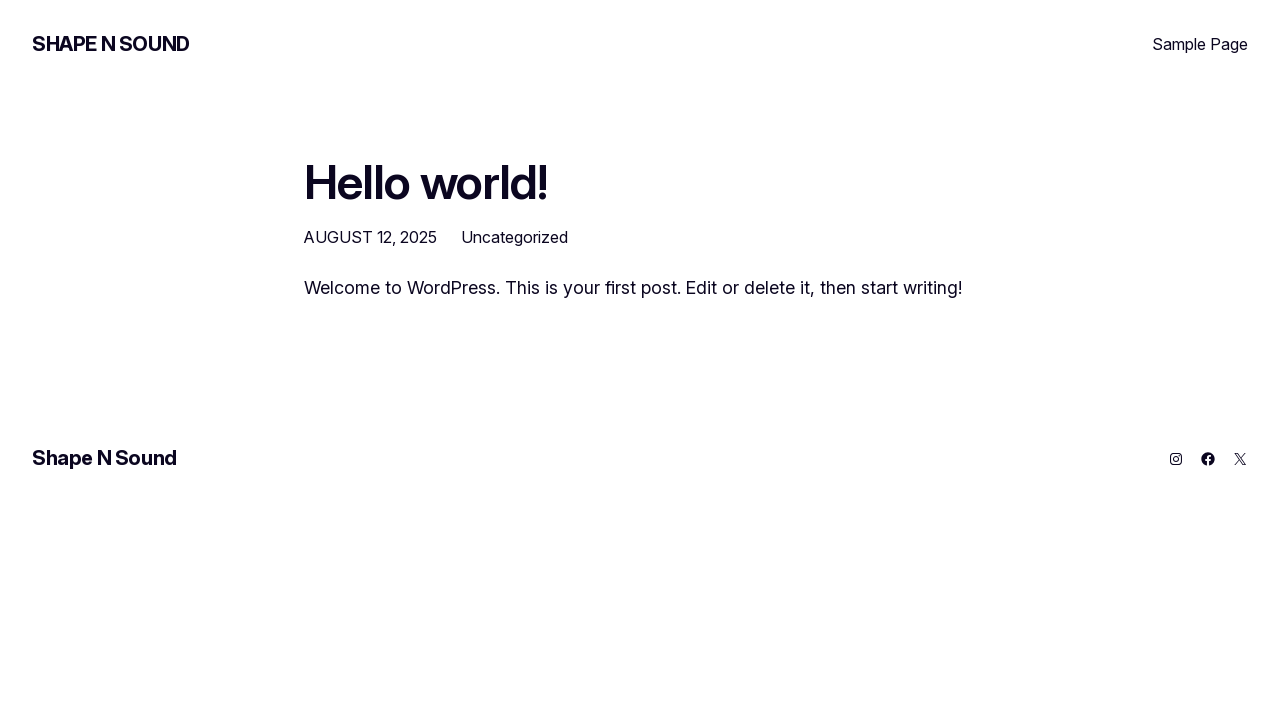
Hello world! (425, 181)
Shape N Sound (111, 44)
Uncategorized (514, 237)
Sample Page (1200, 44)
